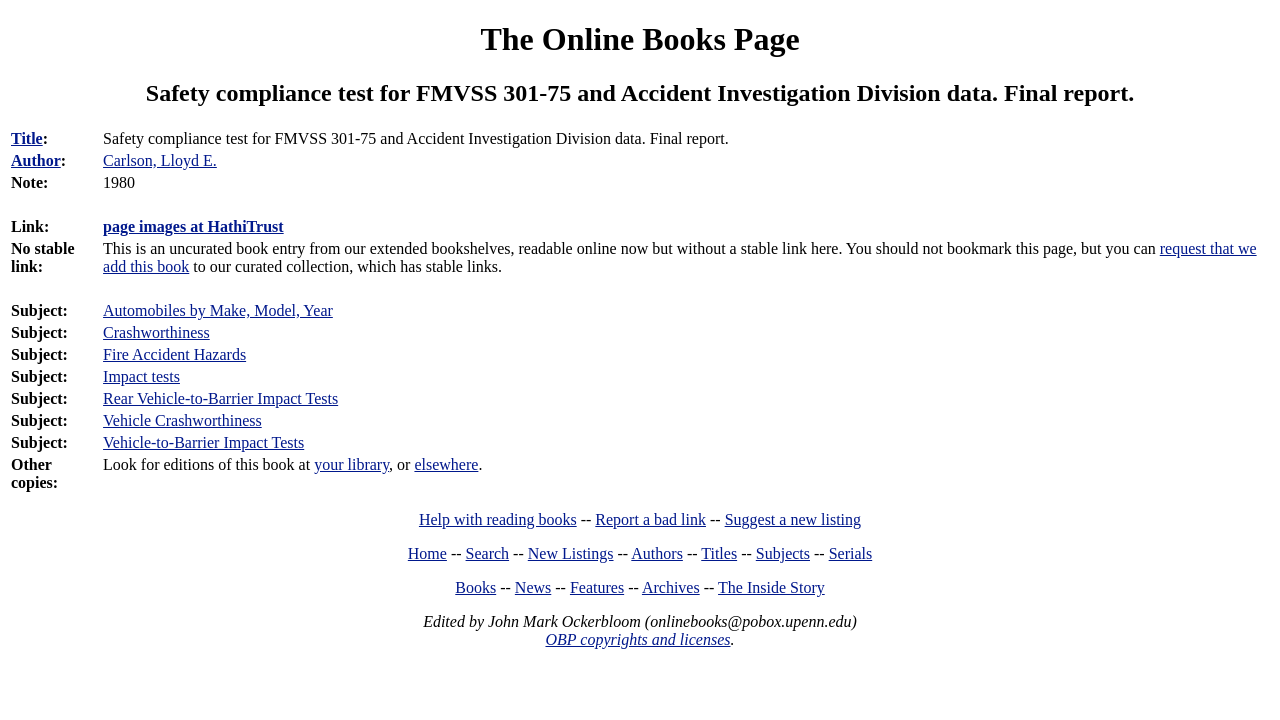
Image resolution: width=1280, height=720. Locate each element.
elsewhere (446, 464)
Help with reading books (498, 519)
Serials (851, 553)
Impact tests (141, 376)
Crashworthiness (156, 332)
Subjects (783, 553)
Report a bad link (650, 519)
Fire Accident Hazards (174, 354)
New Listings (571, 553)
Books (475, 587)
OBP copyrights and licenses (637, 639)
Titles (719, 553)
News (533, 587)
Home (427, 553)
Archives (671, 587)
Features (597, 587)
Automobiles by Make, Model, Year (218, 310)
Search (488, 553)
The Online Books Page (639, 39)
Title (27, 138)
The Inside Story (771, 587)
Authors (657, 553)
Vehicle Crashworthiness (182, 420)
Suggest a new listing (793, 519)
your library (351, 464)
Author (36, 160)
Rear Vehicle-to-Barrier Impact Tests (220, 398)
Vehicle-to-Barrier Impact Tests (203, 442)
